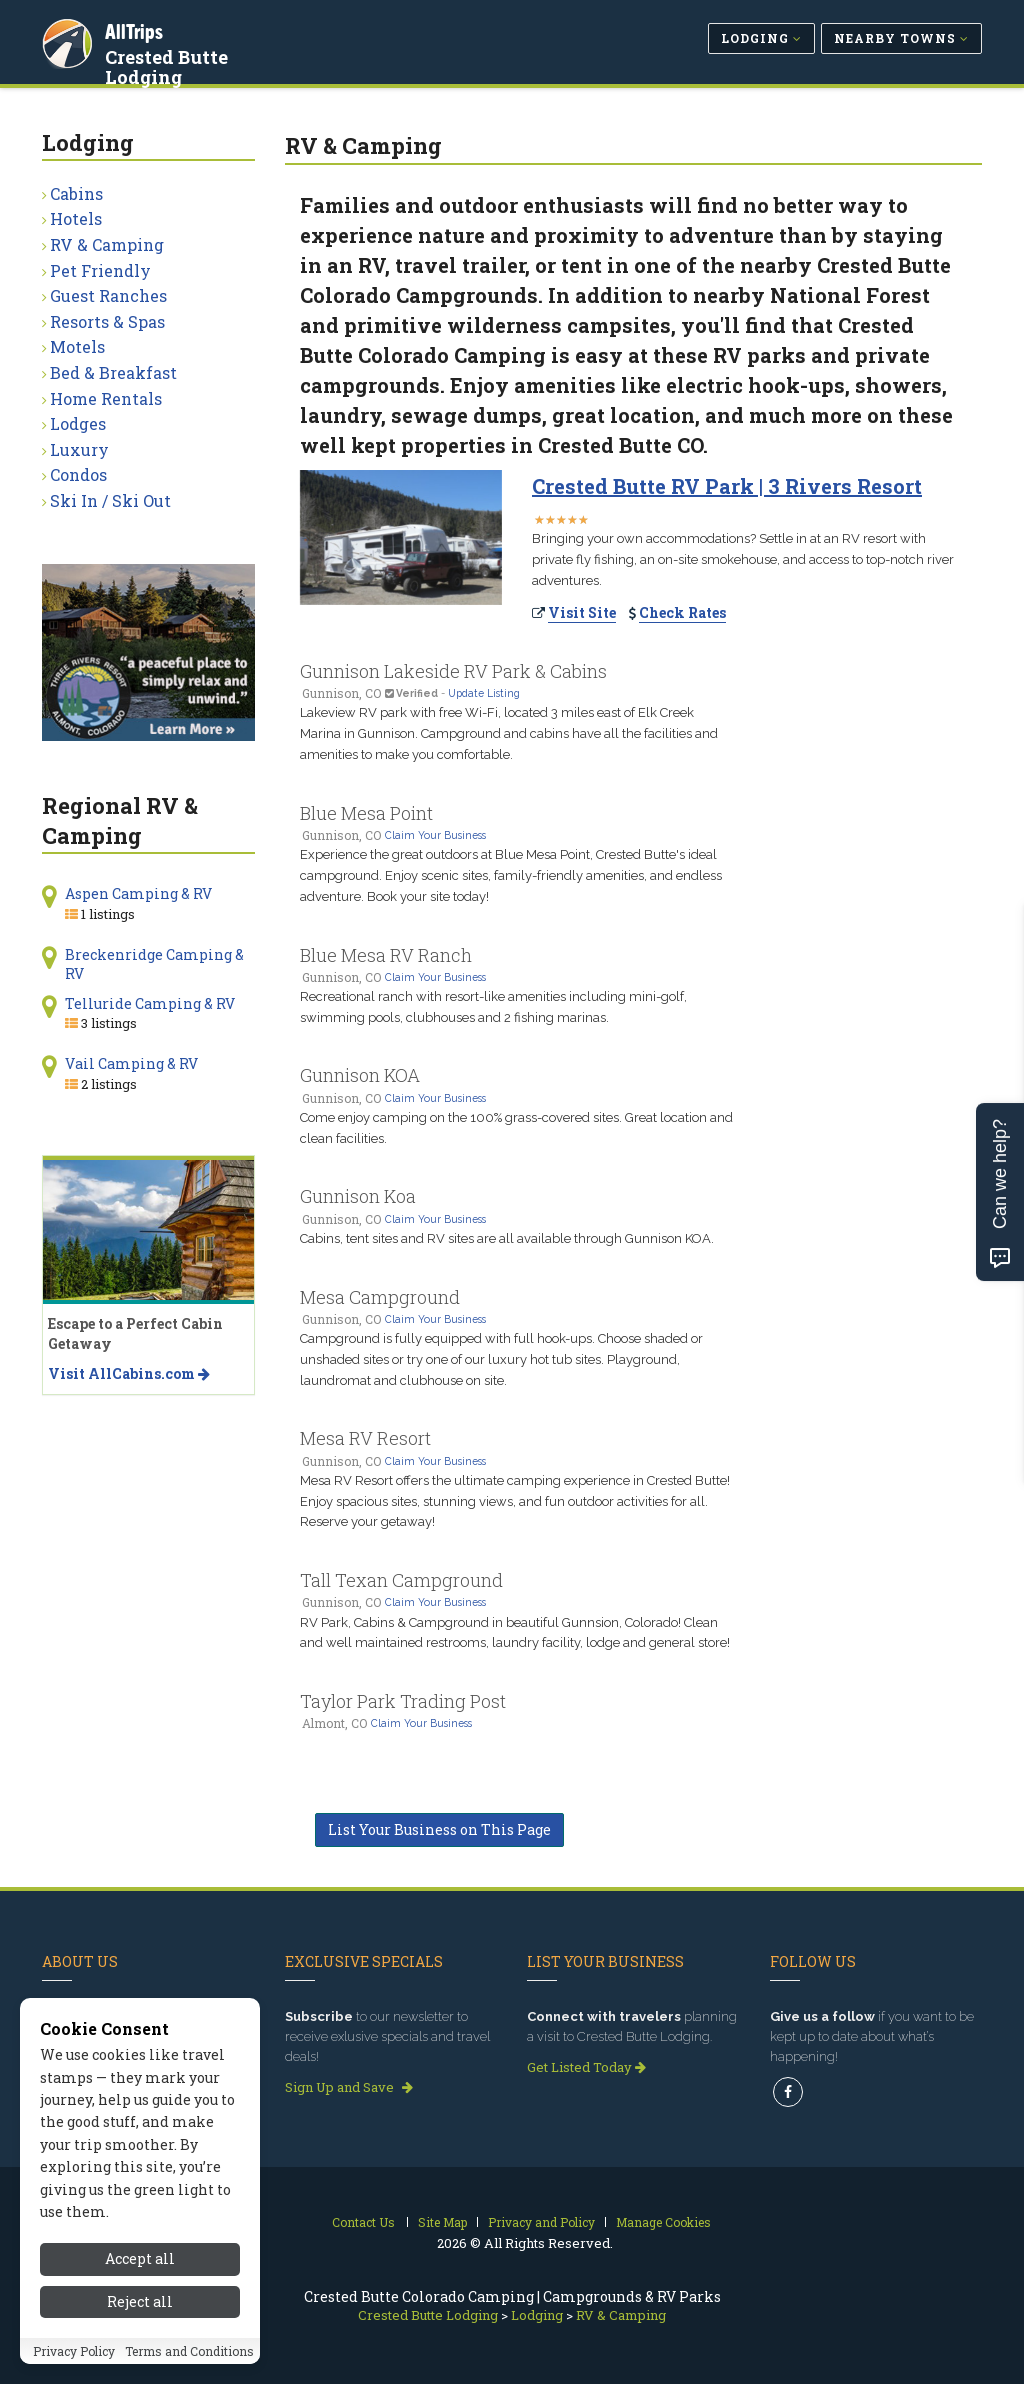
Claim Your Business (435, 835)
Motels (77, 346)
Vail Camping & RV (131, 1063)
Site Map (442, 2222)
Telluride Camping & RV (150, 1003)
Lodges (78, 423)
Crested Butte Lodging (210, 54)
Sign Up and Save (349, 2087)
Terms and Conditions (189, 2351)
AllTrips (137, 28)
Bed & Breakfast (113, 372)
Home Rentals (106, 398)
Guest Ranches (108, 295)
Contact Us (363, 2222)
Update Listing (484, 693)
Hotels (76, 218)
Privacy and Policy (541, 2222)
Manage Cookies (663, 2222)
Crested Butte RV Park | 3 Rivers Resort (727, 486)
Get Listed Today (586, 2067)
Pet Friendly (100, 270)
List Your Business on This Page (439, 1829)
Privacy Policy (74, 2351)
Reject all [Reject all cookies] (140, 2301)
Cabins (76, 193)
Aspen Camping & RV (138, 893)
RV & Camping (107, 244)
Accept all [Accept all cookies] (140, 2258)
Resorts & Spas (107, 321)
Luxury (79, 449)
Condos (78, 474)
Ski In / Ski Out (110, 500)
